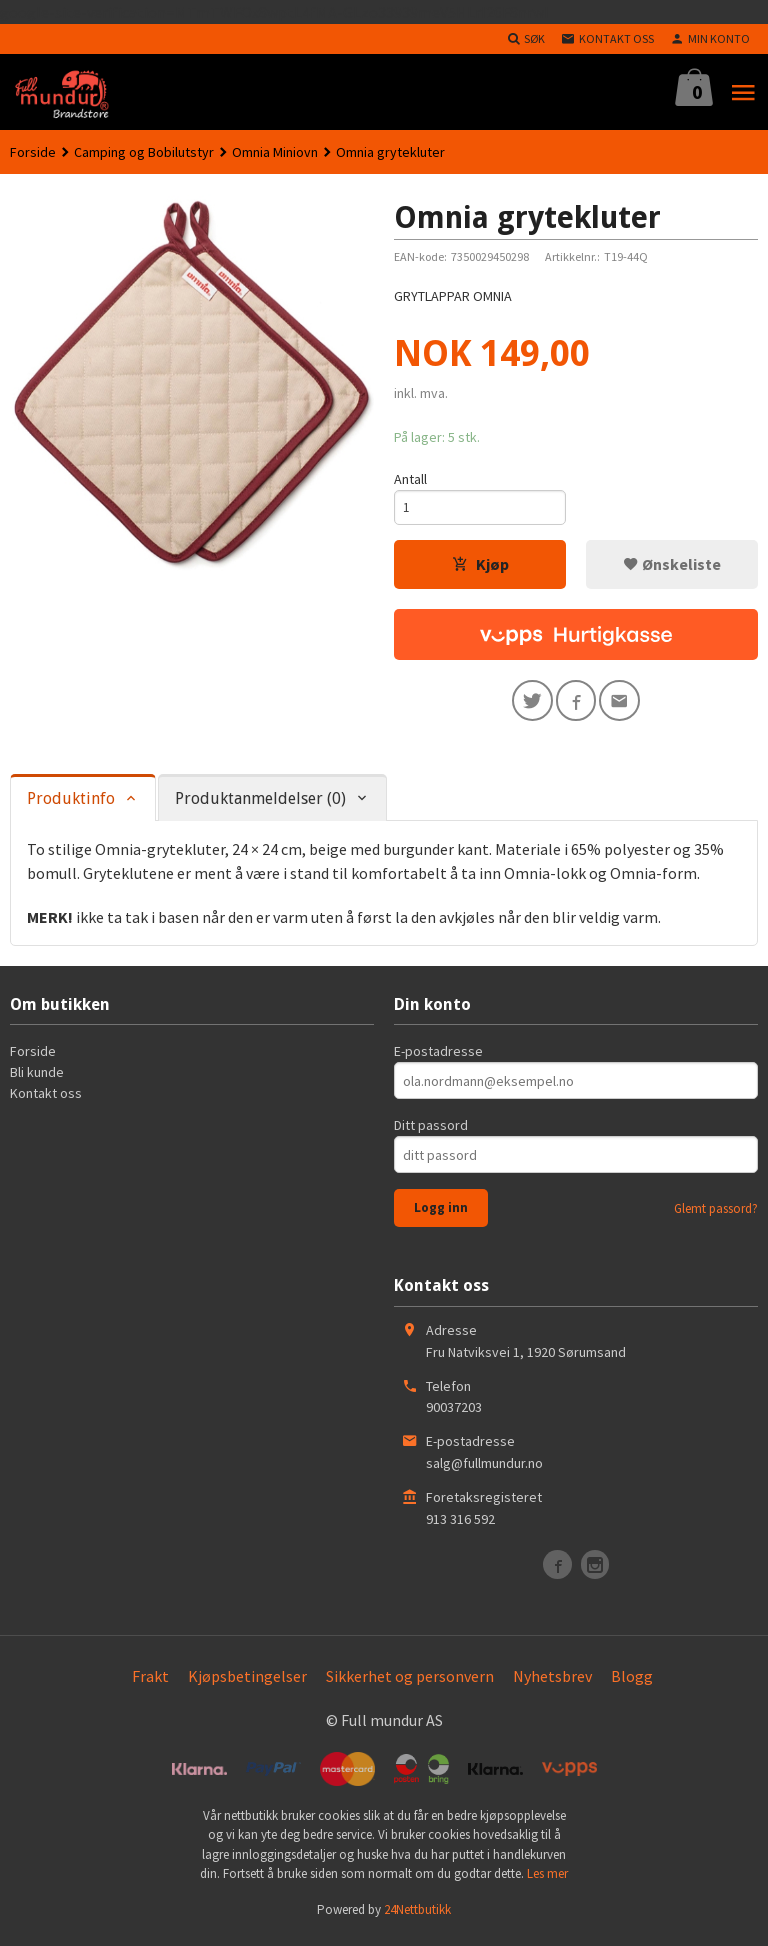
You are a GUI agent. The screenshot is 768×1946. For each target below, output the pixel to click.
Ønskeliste (672, 567)
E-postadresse (438, 1058)
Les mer (547, 1880)
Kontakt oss (46, 1100)
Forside (33, 152)
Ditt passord (431, 1132)
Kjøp (480, 567)
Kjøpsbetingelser (247, 1682)
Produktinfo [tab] (71, 805)
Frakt (150, 1682)
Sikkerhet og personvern (410, 1682)
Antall (410, 479)
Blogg (632, 1682)
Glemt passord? (716, 1215)
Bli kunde (37, 1079)
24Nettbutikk (417, 1915)
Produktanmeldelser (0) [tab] (260, 805)
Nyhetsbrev (552, 1682)
